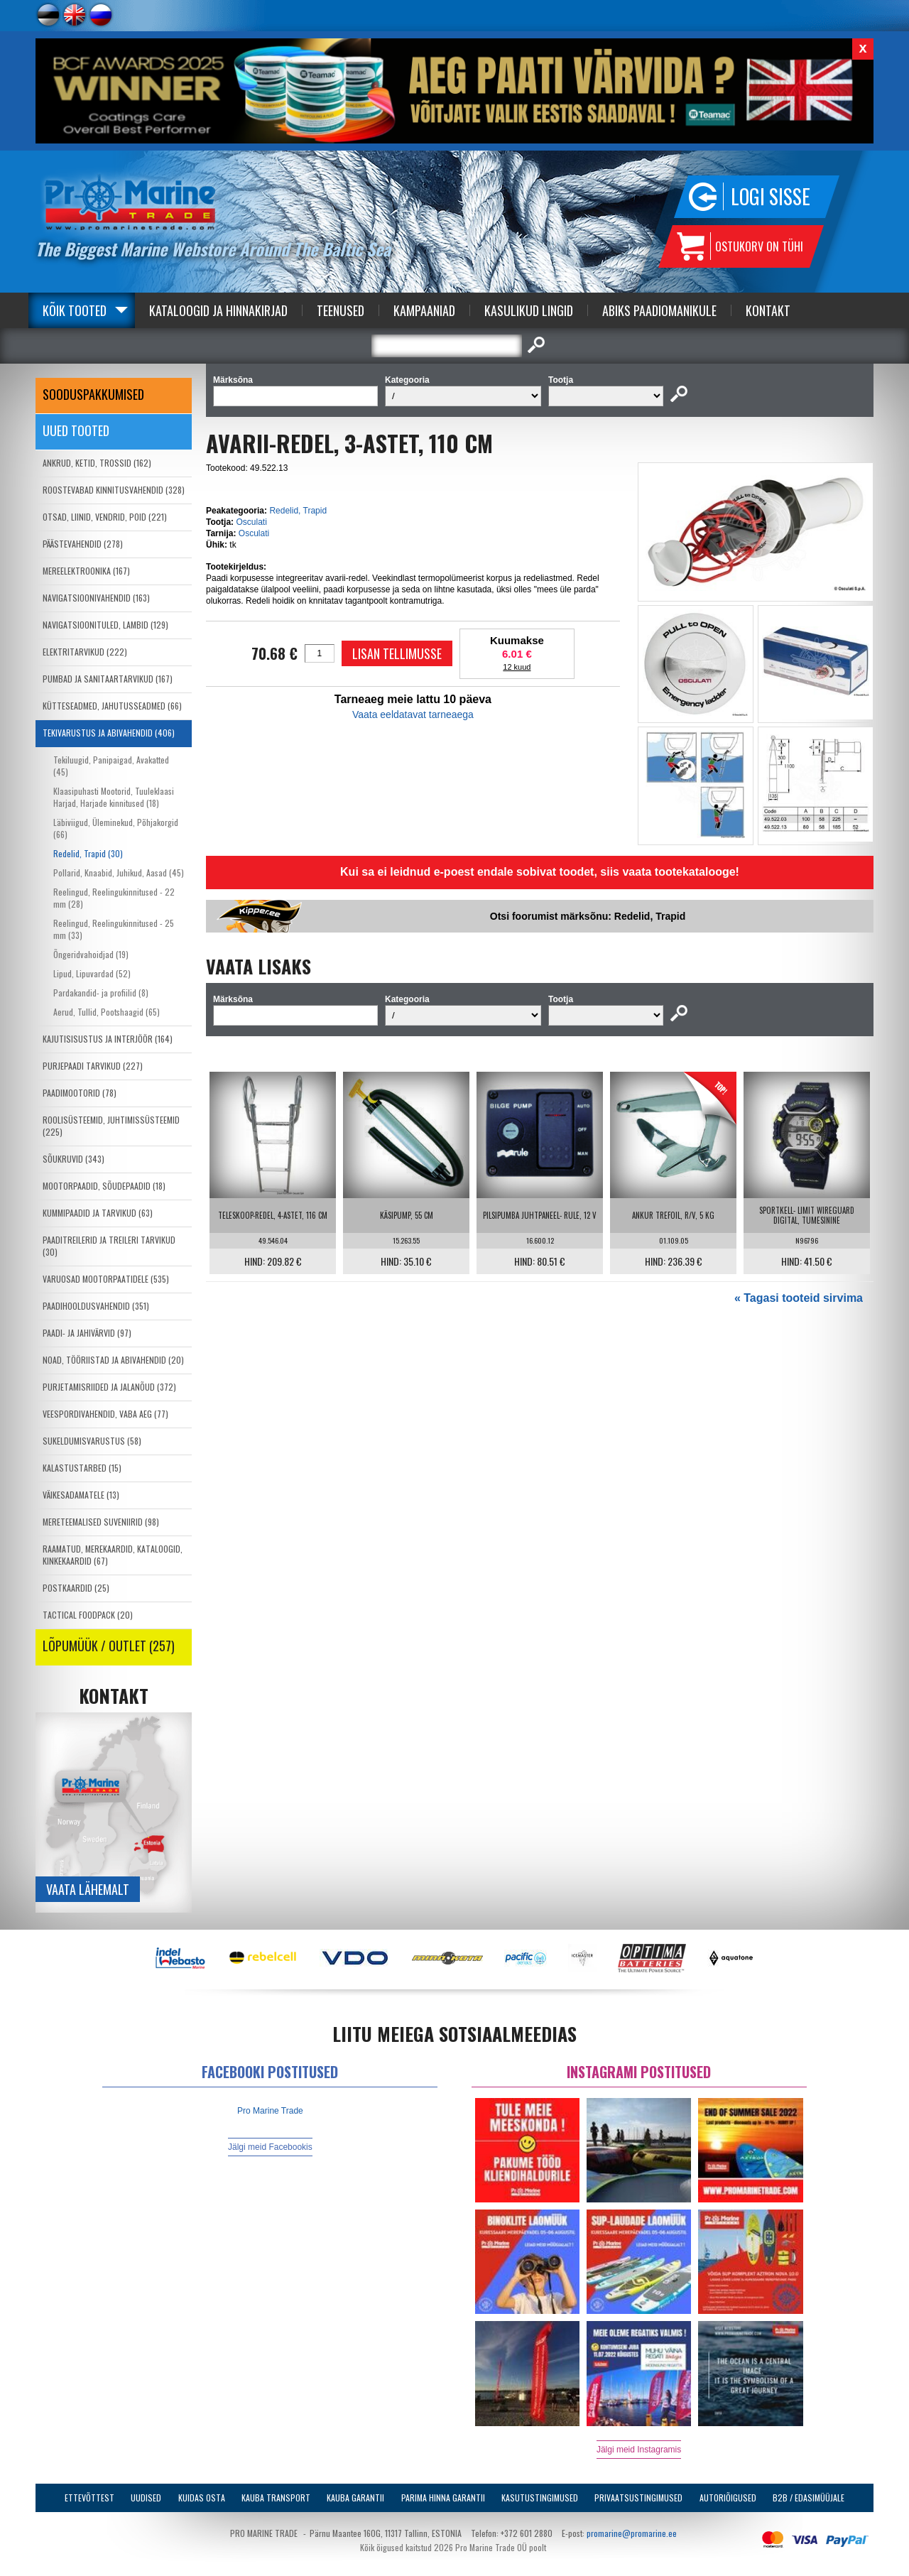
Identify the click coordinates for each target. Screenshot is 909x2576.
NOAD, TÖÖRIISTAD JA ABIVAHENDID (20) (113, 1360)
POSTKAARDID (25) (76, 1588)
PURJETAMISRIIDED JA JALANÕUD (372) (109, 1387)
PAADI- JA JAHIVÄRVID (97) (87, 1333)
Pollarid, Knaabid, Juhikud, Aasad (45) (118, 872)
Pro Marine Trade (270, 2111)
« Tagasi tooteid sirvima (798, 1298)
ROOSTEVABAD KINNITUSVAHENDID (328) (114, 490)
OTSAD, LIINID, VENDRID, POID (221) (105, 517)
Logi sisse (770, 196)
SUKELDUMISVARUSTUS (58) (92, 1441)
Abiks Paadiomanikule (659, 310)
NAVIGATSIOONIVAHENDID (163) (96, 598)
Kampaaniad (424, 310)
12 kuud (516, 667)
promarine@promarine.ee (632, 2533)
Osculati (251, 522)
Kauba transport (275, 2497)
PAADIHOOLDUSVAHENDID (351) (96, 1306)
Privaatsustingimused (638, 2497)
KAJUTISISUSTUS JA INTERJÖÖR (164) (108, 1039)
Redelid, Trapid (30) (88, 853)
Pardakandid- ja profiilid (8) (100, 993)
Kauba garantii (355, 2497)
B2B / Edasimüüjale (808, 2497)
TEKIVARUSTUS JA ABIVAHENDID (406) (109, 733)
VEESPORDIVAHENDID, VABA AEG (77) (105, 1414)
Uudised (146, 2497)
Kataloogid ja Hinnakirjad (218, 310)
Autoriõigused (728, 2497)
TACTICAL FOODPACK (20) (88, 1615)
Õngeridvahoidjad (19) (91, 954)
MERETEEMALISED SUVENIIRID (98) (101, 1522)
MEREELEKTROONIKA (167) (86, 571)
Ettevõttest (89, 2497)
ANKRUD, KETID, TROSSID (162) (97, 463)
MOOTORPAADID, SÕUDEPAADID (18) (104, 1186)
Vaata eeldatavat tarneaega (413, 714)
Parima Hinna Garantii (443, 2497)
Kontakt (768, 310)
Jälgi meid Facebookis (270, 2147)
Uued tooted (76, 430)
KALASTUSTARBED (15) (82, 1468)
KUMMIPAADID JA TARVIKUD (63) (98, 1213)
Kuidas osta (201, 2497)
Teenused (340, 310)
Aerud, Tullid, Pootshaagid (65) (106, 1012)
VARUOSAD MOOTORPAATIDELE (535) (106, 1279)
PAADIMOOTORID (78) (79, 1093)
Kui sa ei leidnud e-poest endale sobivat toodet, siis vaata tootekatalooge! (539, 872)
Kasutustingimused (539, 2497)
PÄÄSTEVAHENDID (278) (83, 544)
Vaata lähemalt (87, 1889)
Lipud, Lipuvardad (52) (92, 973)
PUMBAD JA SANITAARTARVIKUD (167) (108, 679)
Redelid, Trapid (298, 511)
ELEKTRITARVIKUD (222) (85, 652)
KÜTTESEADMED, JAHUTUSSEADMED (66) (112, 706)
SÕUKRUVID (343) (73, 1159)
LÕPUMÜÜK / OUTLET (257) (109, 1645)
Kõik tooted (75, 310)
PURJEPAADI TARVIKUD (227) (93, 1066)
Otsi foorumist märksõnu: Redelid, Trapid (587, 916)
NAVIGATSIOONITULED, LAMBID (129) (105, 625)
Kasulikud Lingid (528, 310)
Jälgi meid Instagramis (639, 2450)
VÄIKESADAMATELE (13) (81, 1495)
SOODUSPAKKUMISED (93, 394)
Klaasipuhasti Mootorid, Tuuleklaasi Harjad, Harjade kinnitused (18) (113, 797)
